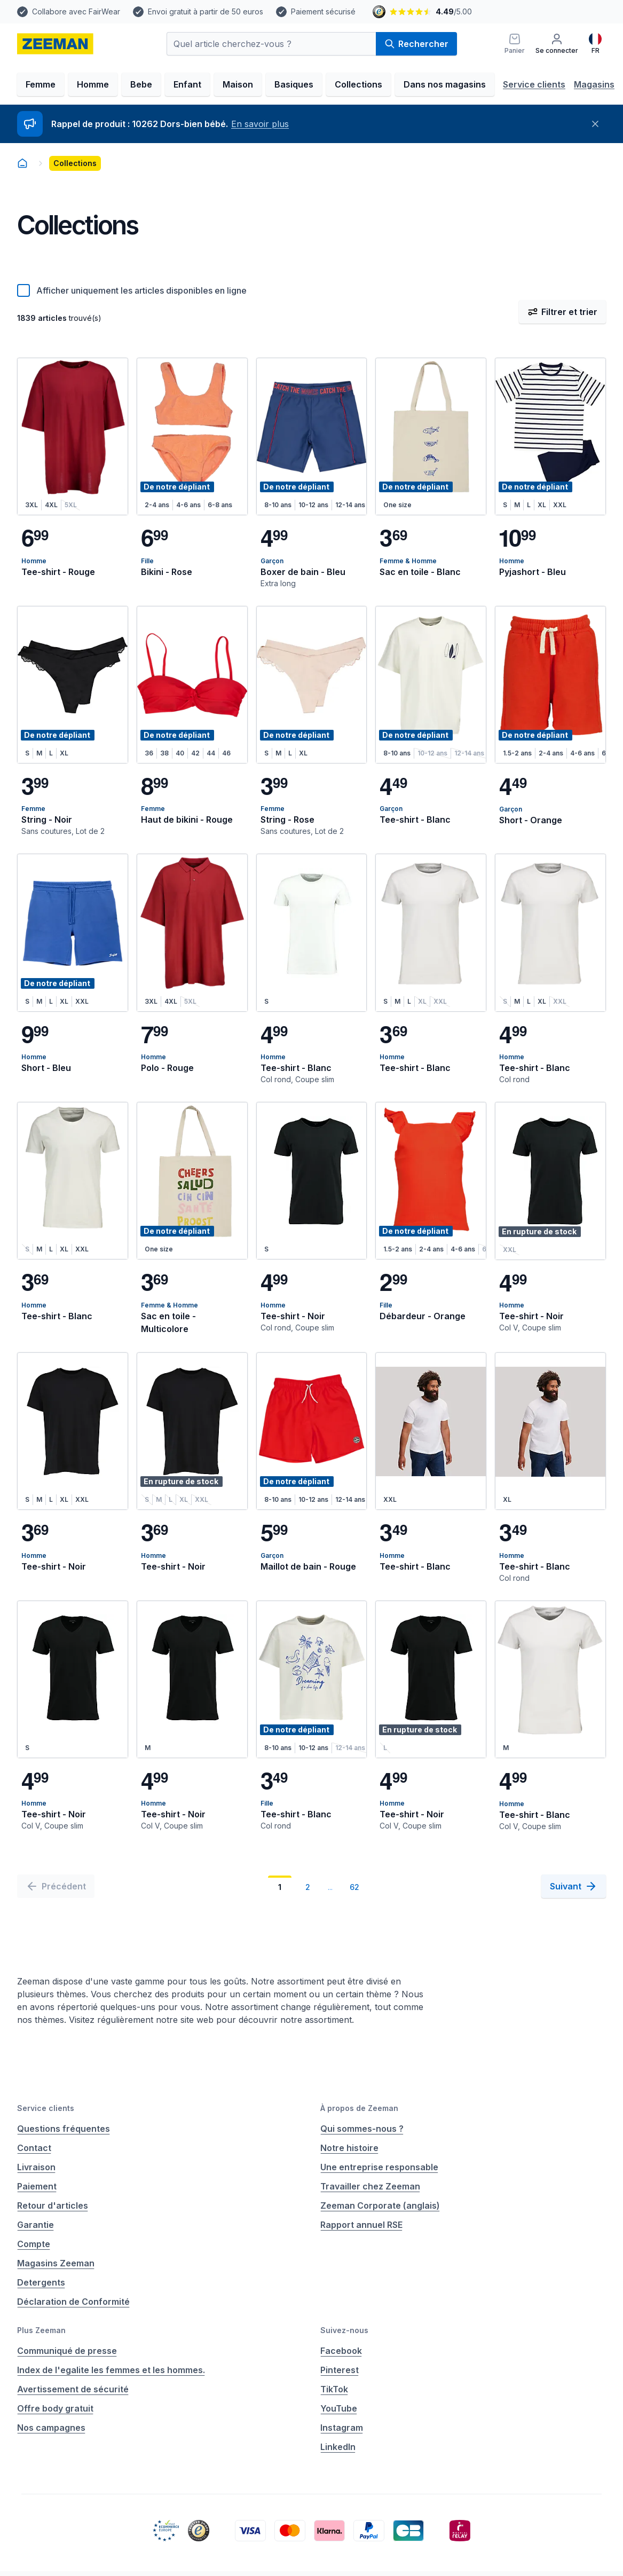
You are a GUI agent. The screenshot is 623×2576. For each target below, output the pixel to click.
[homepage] (55, 43)
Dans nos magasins (445, 84)
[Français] (595, 44)
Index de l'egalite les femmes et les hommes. (111, 2370)
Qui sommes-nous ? (362, 2128)
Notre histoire (349, 2147)
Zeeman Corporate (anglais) (380, 2205)
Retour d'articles (52, 2205)
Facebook (341, 2350)
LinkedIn (338, 2446)
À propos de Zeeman (359, 2108)
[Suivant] (573, 1886)
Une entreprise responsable (379, 2167)
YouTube (338, 2408)
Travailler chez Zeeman (370, 2186)
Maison (238, 84)
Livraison (36, 2167)
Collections (358, 84)
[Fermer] (595, 124)
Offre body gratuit (55, 2408)
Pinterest (339, 2370)
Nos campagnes (51, 2427)
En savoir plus (260, 124)
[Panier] (514, 44)
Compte (33, 2244)
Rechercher (416, 43)
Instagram (341, 2427)
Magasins (594, 84)
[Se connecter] (556, 44)
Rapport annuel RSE (361, 2224)
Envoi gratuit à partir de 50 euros (205, 11)
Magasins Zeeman (55, 2263)
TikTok (334, 2389)
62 (354, 1887)
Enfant (187, 84)
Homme (93, 84)
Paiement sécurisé (323, 11)
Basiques (293, 84)
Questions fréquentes (63, 2128)
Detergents (41, 2282)
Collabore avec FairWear (76, 11)
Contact (34, 2147)
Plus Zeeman (41, 2330)
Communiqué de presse (67, 2350)
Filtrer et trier (562, 311)
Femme (41, 84)
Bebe (141, 84)
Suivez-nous (344, 2330)
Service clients (534, 84)
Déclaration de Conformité (73, 2301)
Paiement (37, 2186)
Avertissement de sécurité (73, 2389)
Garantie (35, 2224)
